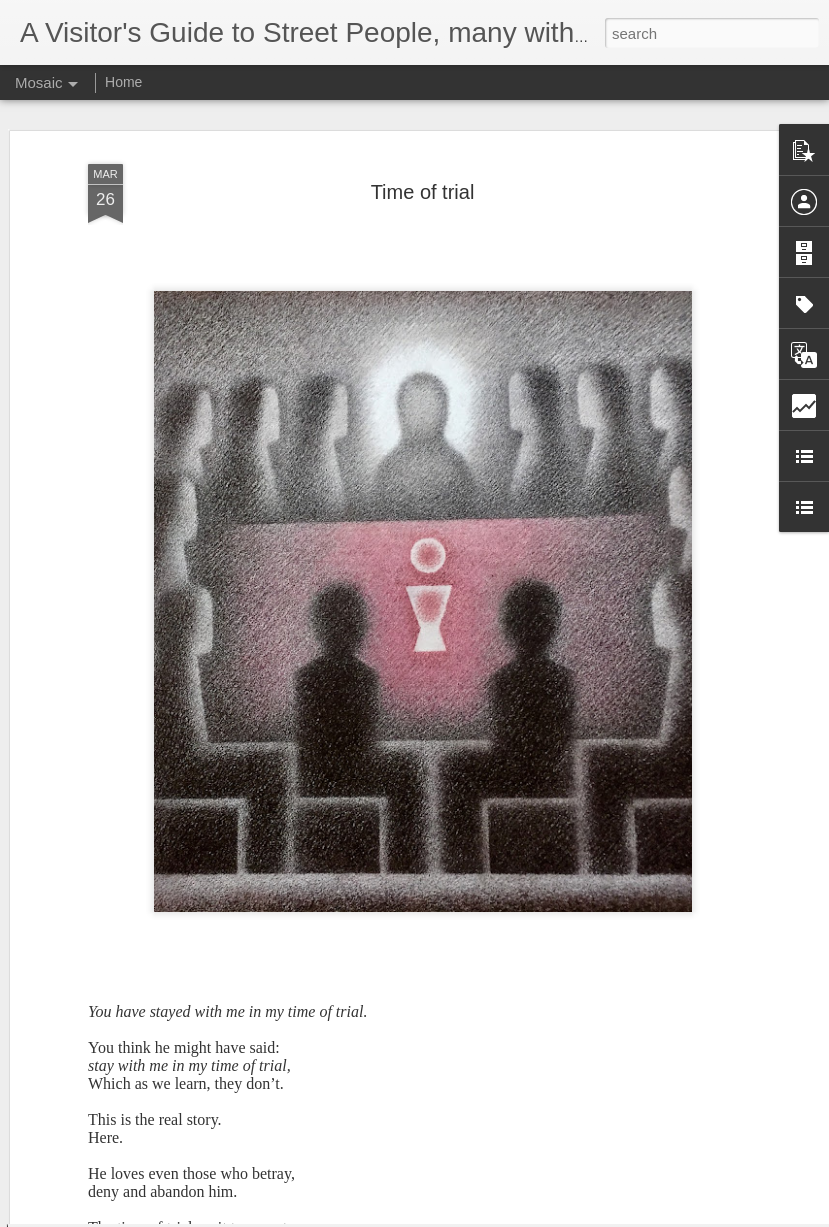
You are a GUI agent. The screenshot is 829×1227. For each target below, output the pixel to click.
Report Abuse (535, 1216)
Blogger (477, 1216)
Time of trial (423, 137)
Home (123, 82)
